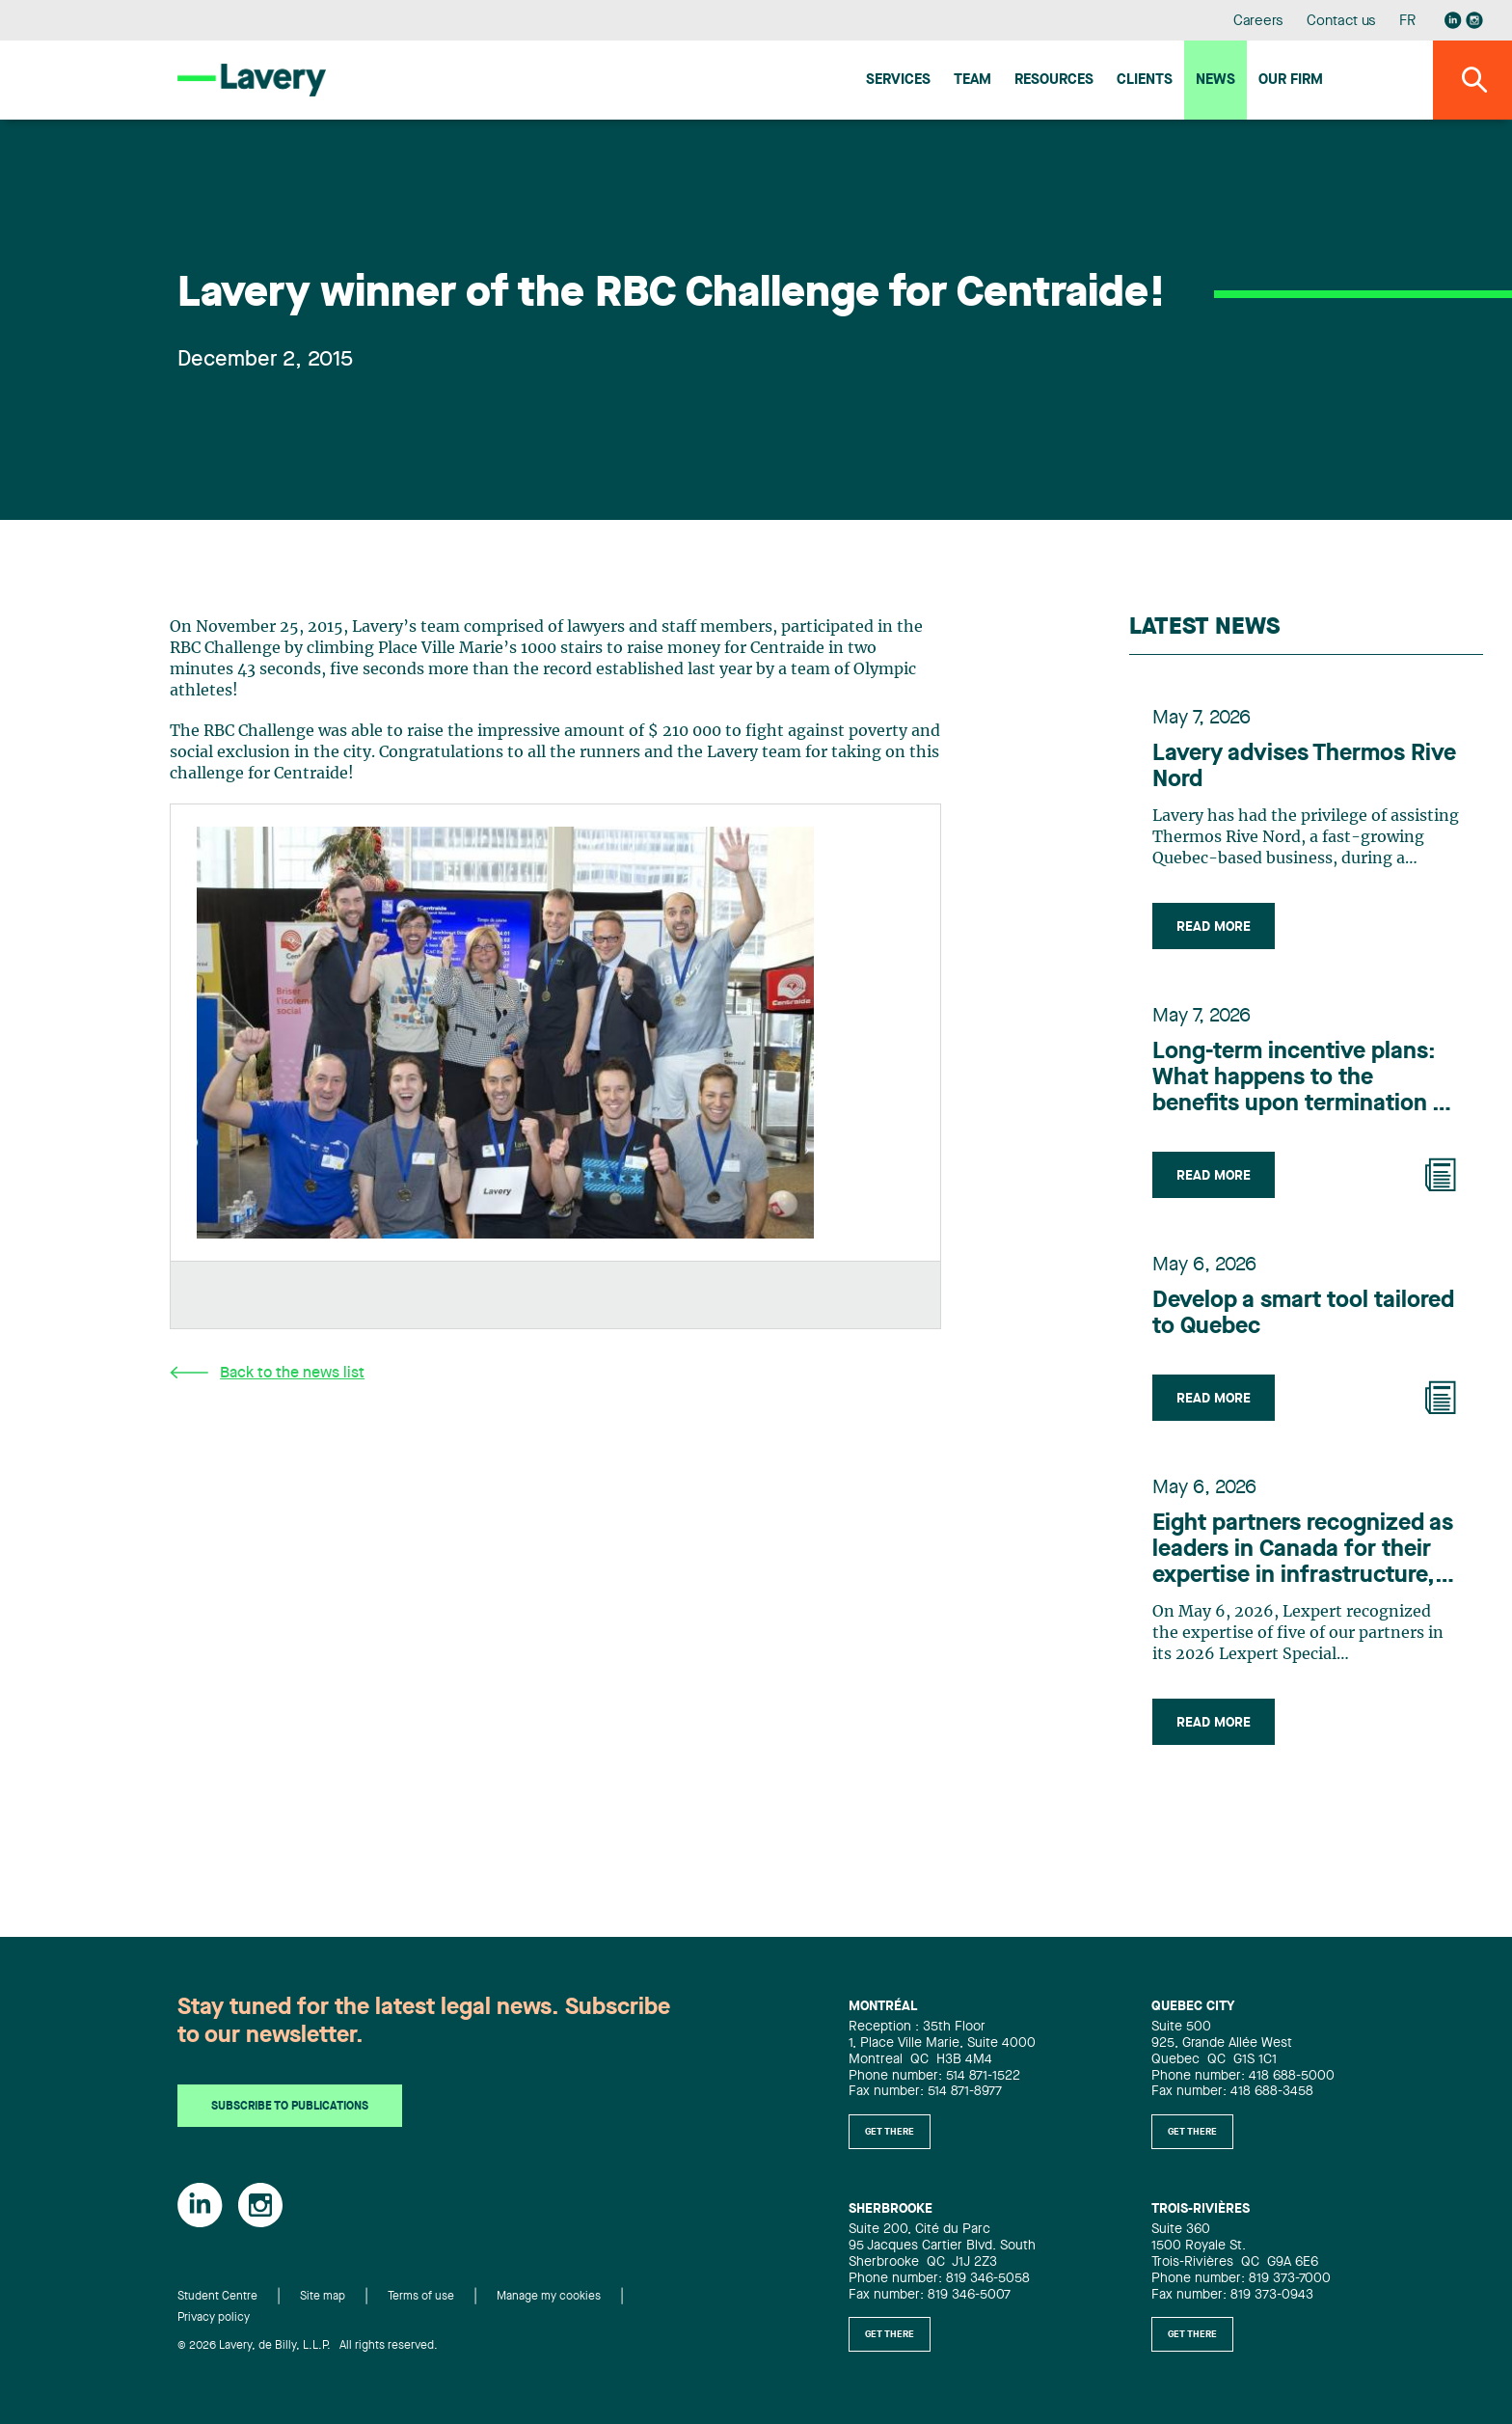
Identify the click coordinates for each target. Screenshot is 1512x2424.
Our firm (1290, 80)
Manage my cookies (549, 2296)
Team (972, 80)
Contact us (1341, 21)
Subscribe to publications (289, 2106)
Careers (1258, 21)
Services (898, 80)
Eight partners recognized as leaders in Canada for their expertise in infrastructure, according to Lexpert (1302, 1551)
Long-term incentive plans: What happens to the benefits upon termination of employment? (1303, 1079)
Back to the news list (267, 1373)
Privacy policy (213, 2318)
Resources (1054, 80)
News (1215, 80)
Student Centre (217, 2296)
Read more (1213, 927)
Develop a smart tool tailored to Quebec (1303, 1314)
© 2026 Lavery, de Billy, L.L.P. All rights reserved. (307, 2346)
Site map (322, 2296)
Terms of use (421, 2296)
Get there (889, 2132)
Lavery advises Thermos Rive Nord (1304, 767)
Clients (1145, 80)
